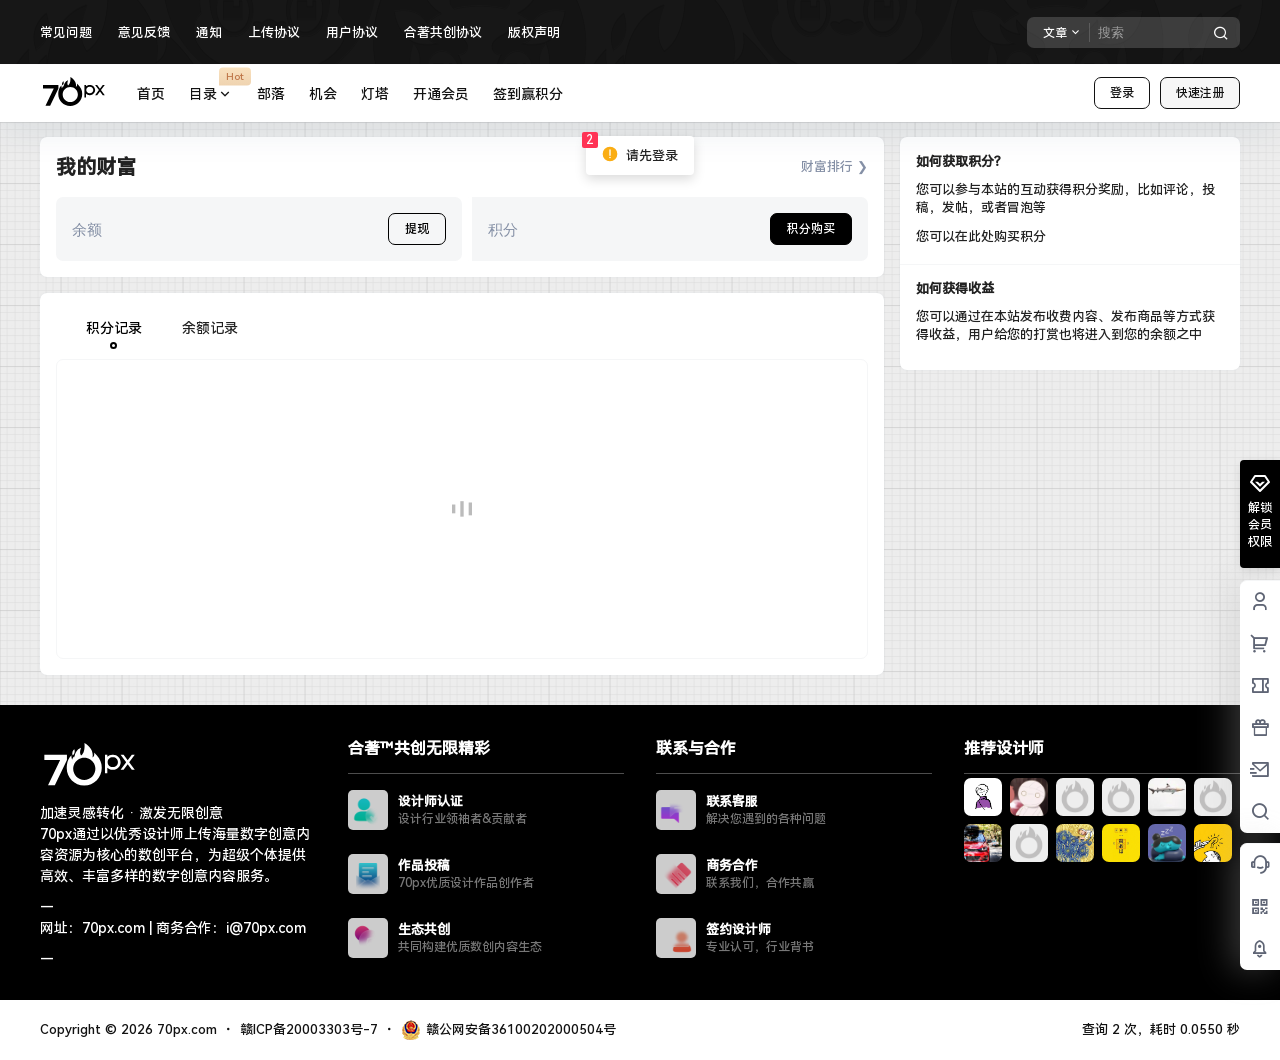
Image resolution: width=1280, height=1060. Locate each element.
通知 (209, 32)
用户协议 (352, 32)
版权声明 (534, 32)
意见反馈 (144, 32)
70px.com (185, 1029)
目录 (217, 94)
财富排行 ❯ (834, 166)
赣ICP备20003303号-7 (309, 1029)
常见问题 (66, 32)
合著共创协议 (443, 32)
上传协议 (274, 32)
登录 (1122, 93)
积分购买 (811, 229)
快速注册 (1200, 93)
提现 (417, 229)
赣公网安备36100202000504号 (508, 1030)
